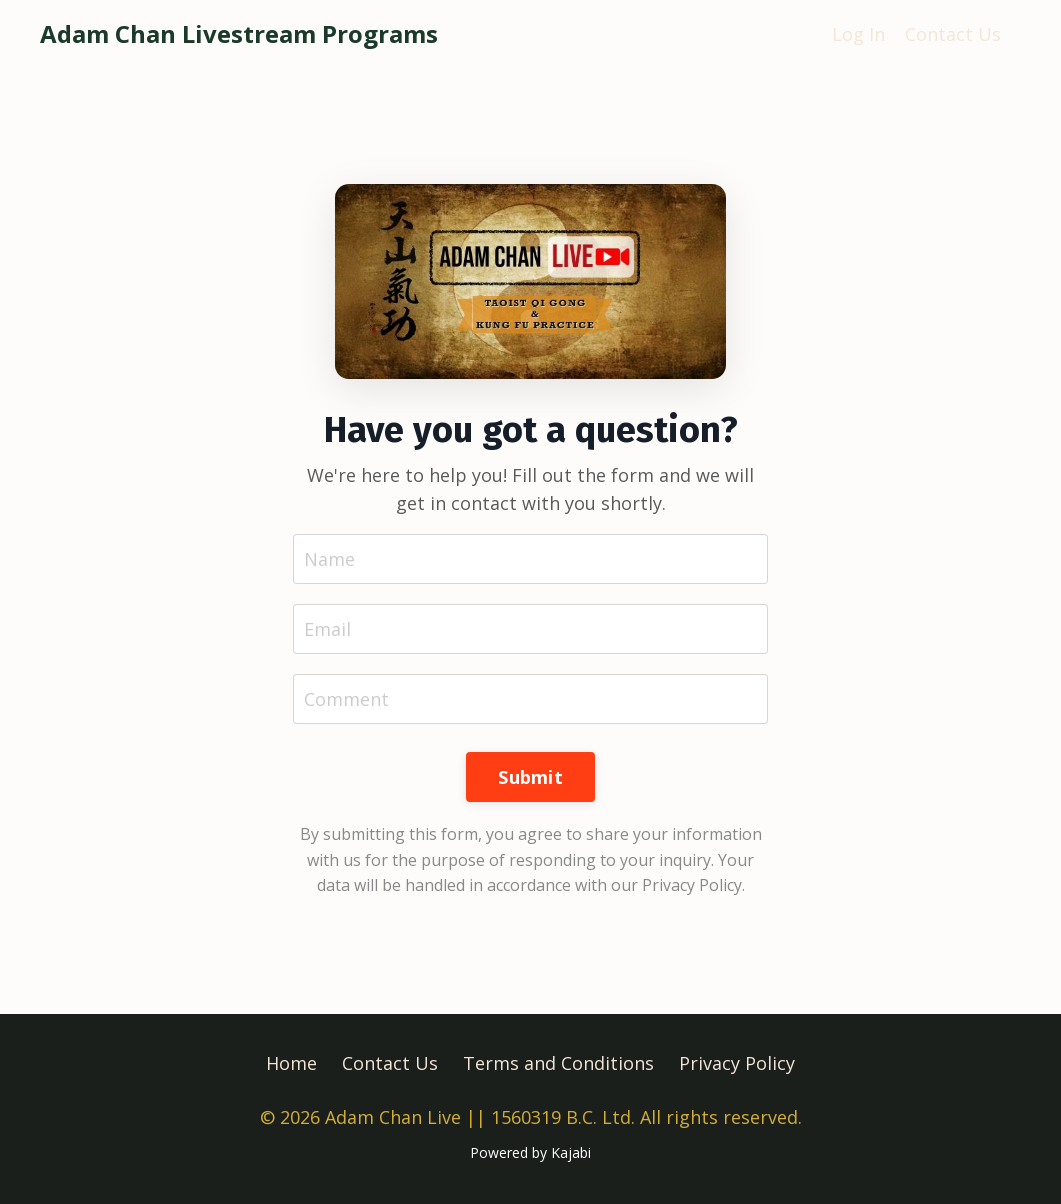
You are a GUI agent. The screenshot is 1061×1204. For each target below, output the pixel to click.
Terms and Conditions (558, 1063)
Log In (858, 34)
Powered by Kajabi (530, 1152)
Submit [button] (530, 777)
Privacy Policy (737, 1063)
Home (291, 1063)
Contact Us (953, 34)
